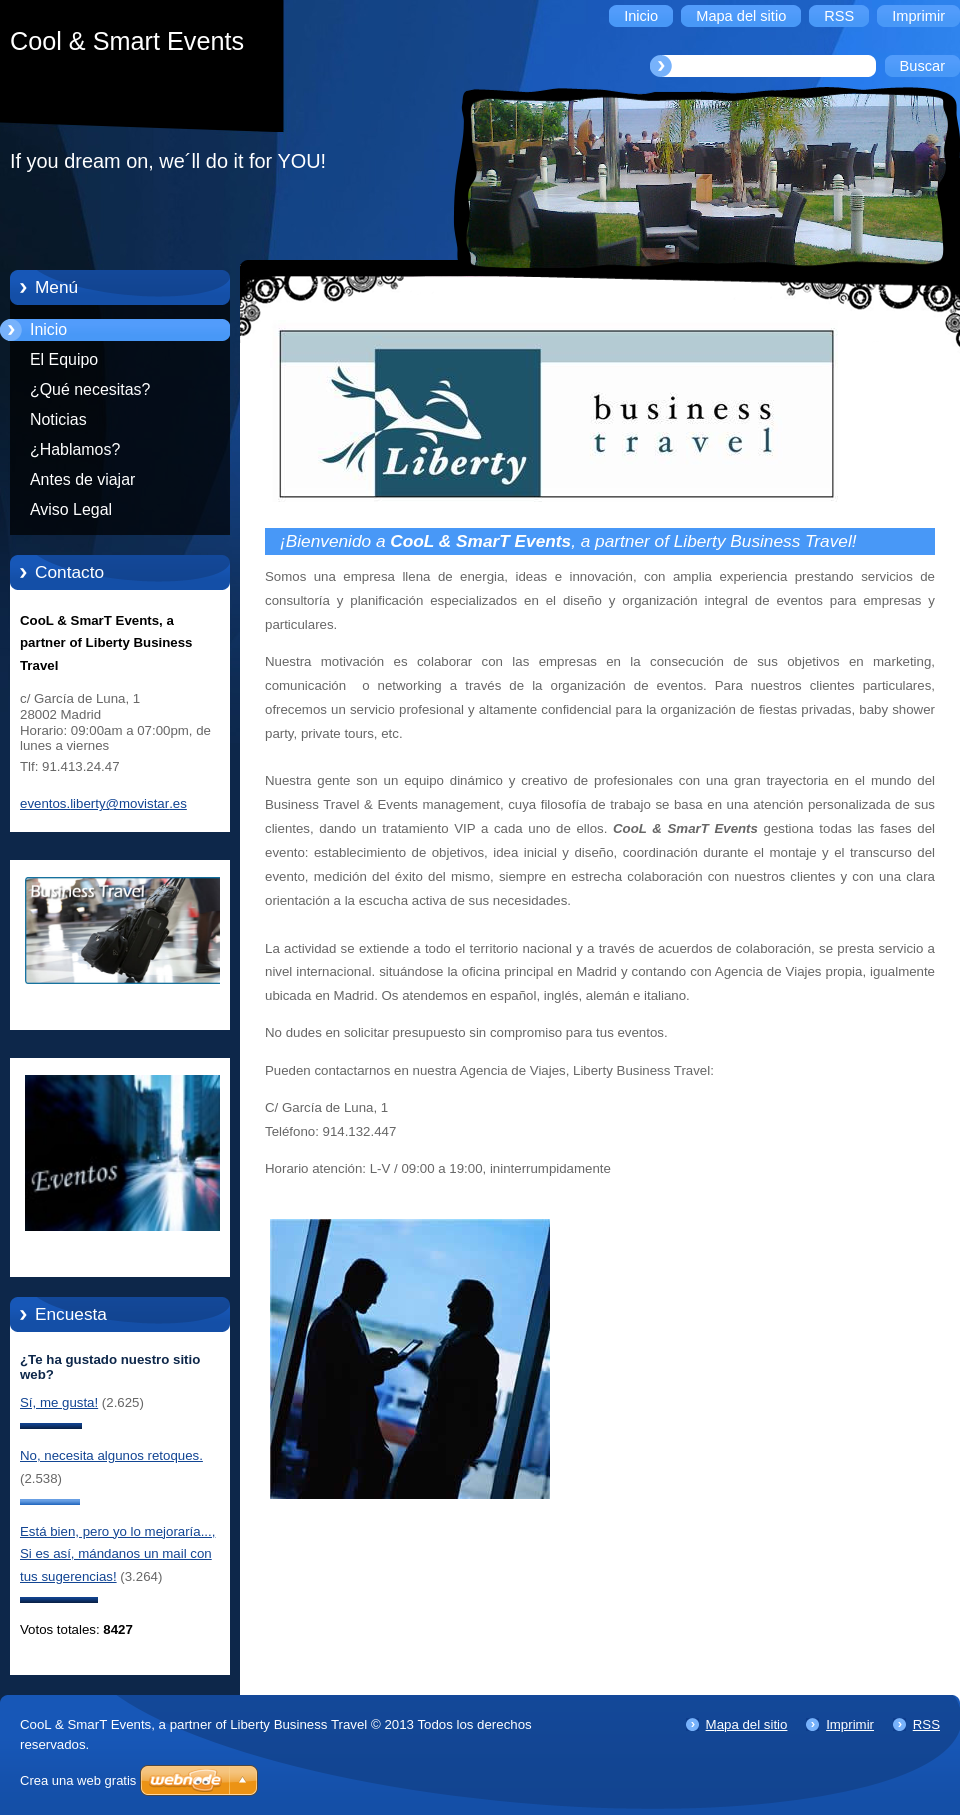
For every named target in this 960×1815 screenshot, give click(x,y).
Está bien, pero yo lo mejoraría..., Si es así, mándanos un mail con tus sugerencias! (117, 1554)
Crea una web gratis (78, 1780)
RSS (926, 1724)
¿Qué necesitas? (90, 389)
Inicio (48, 329)
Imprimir (850, 1724)
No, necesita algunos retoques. (111, 1455)
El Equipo (64, 359)
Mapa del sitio (747, 1724)
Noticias (58, 419)
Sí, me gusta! (59, 1402)
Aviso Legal (71, 509)
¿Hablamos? (75, 449)
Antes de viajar (82, 479)
